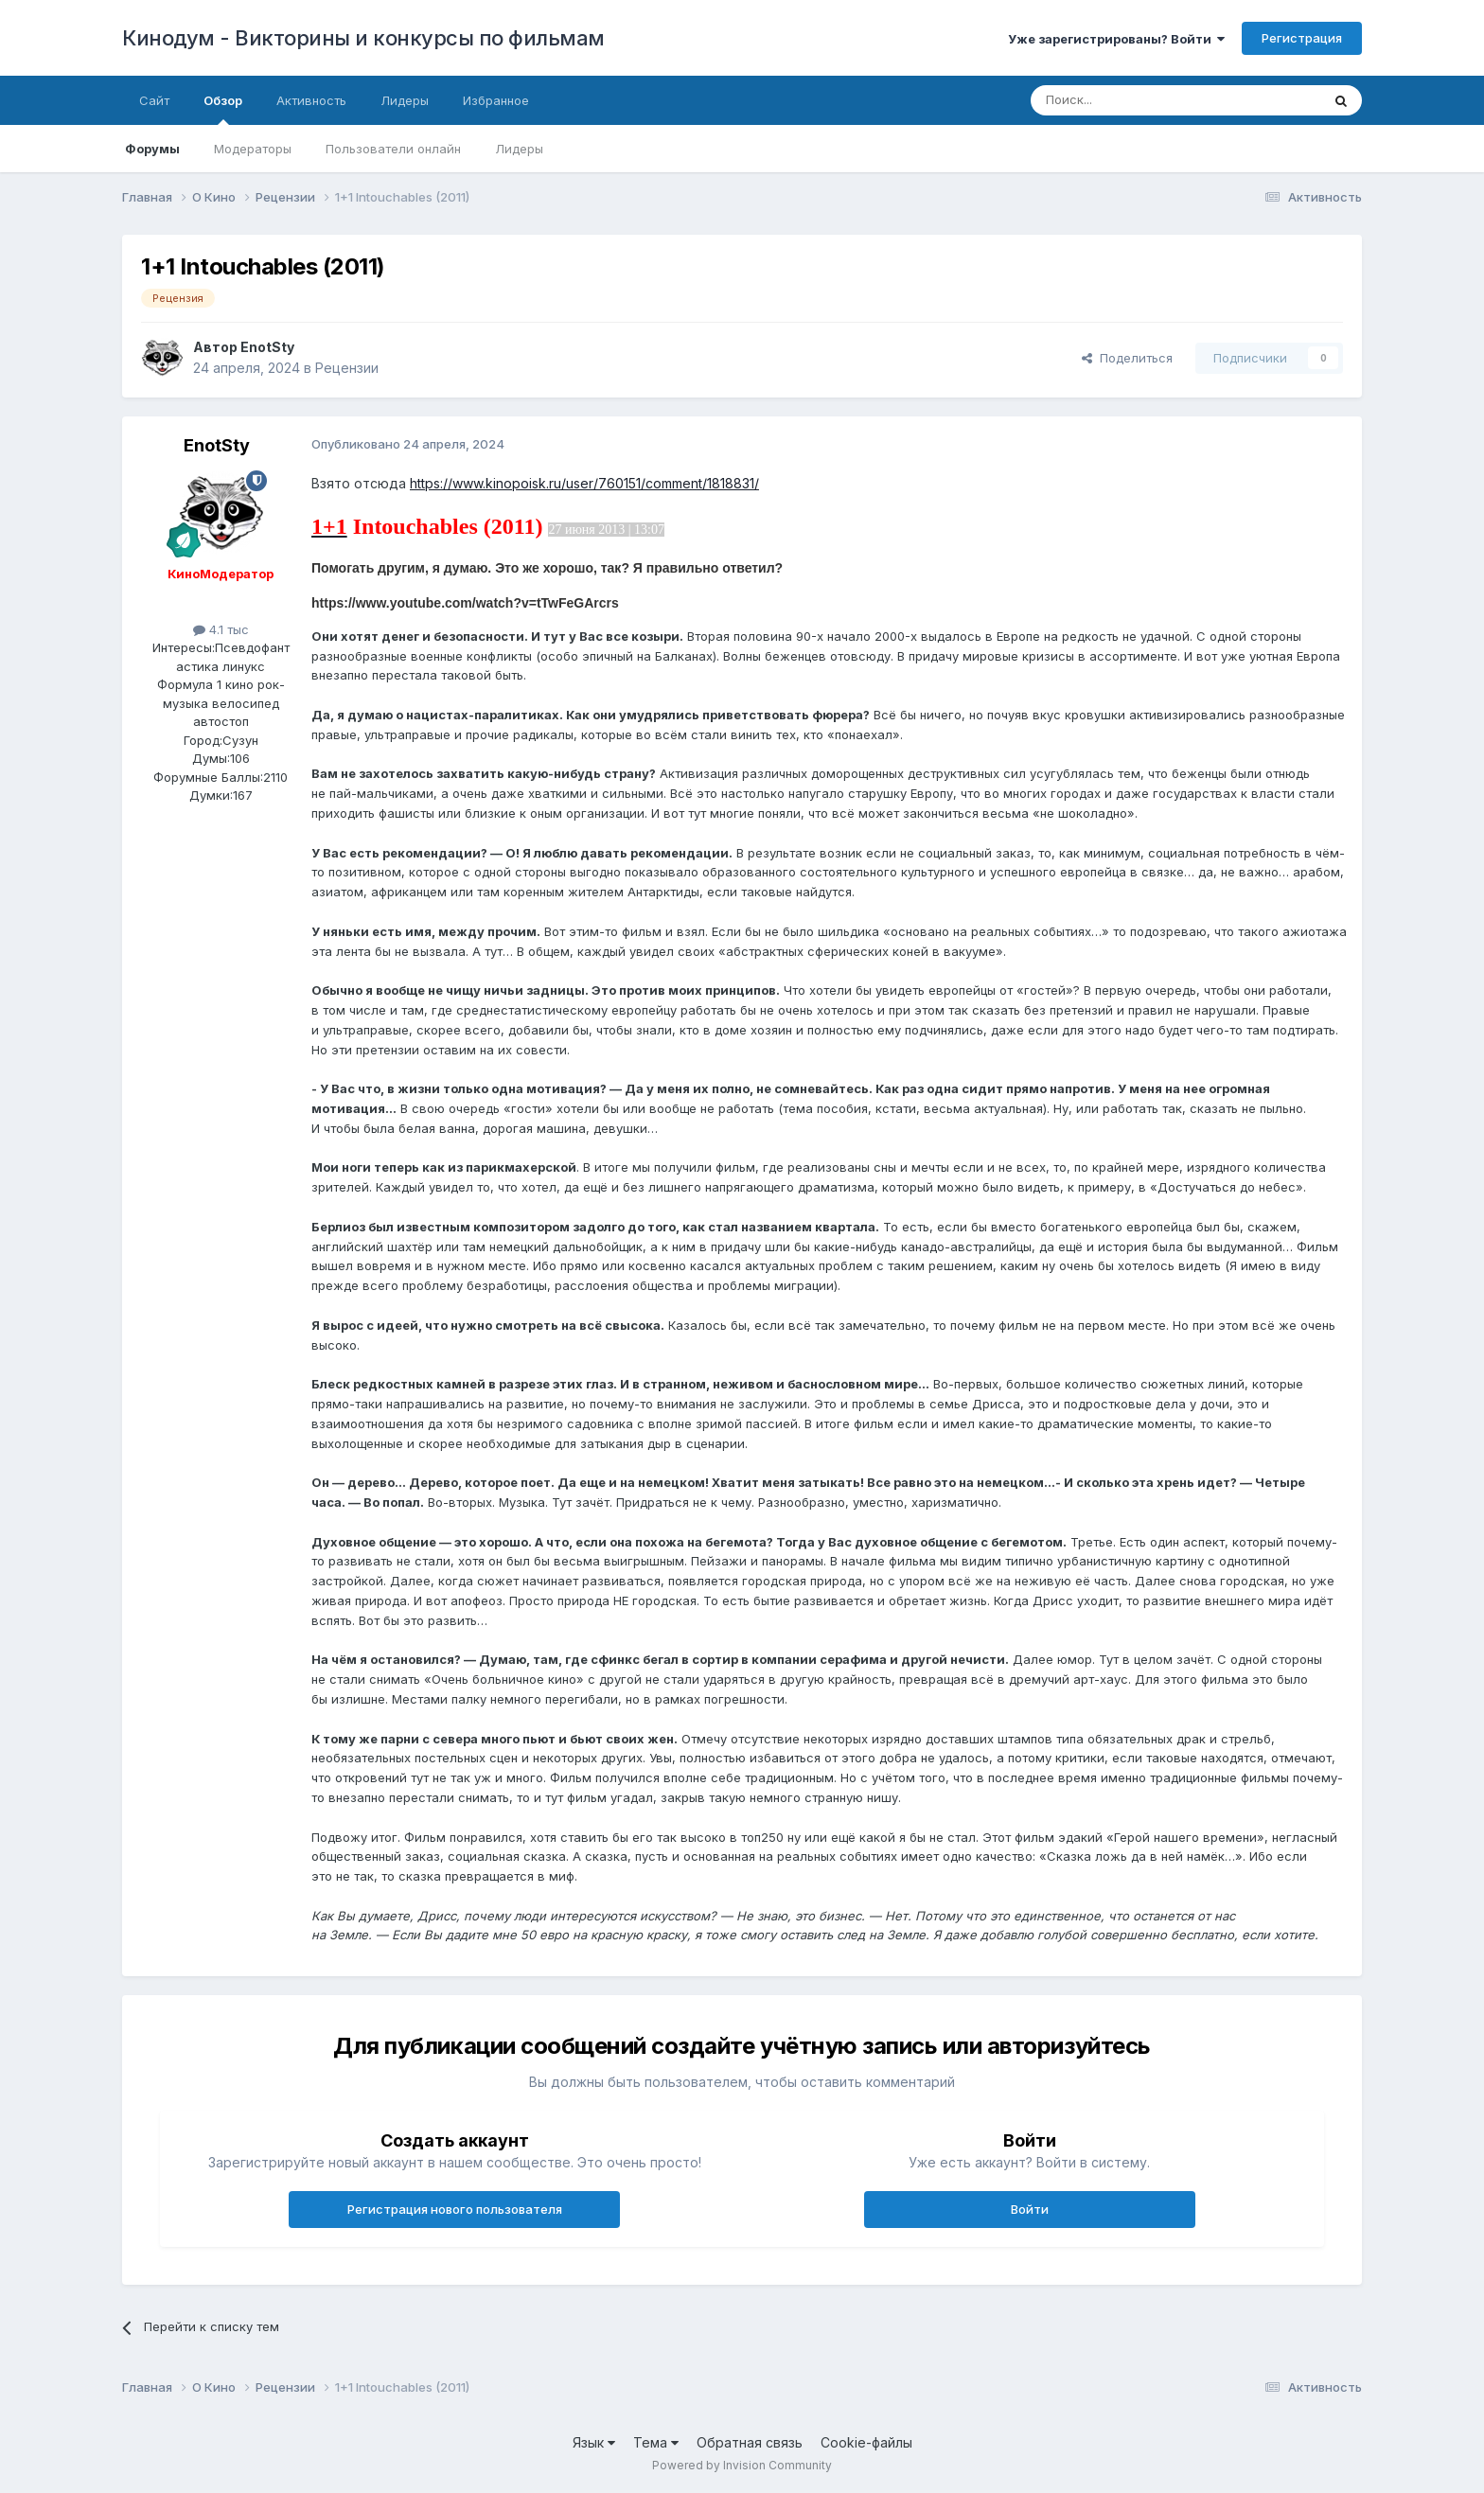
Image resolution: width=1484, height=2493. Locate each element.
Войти (1030, 2209)
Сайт (154, 100)
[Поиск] (1132, 100)
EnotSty (267, 347)
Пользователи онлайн (393, 148)
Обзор (222, 109)
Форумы (152, 148)
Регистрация (1302, 37)
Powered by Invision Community (742, 2465)
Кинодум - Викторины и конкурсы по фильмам (363, 38)
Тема (656, 2442)
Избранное (496, 100)
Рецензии (347, 368)
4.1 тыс (221, 629)
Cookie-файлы (866, 2442)
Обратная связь (750, 2442)
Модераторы (253, 148)
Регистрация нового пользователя (454, 2209)
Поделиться (1127, 357)
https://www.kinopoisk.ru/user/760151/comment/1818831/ (584, 483)
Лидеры (519, 148)
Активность (311, 100)
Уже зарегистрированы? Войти (1116, 38)
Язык (594, 2442)
